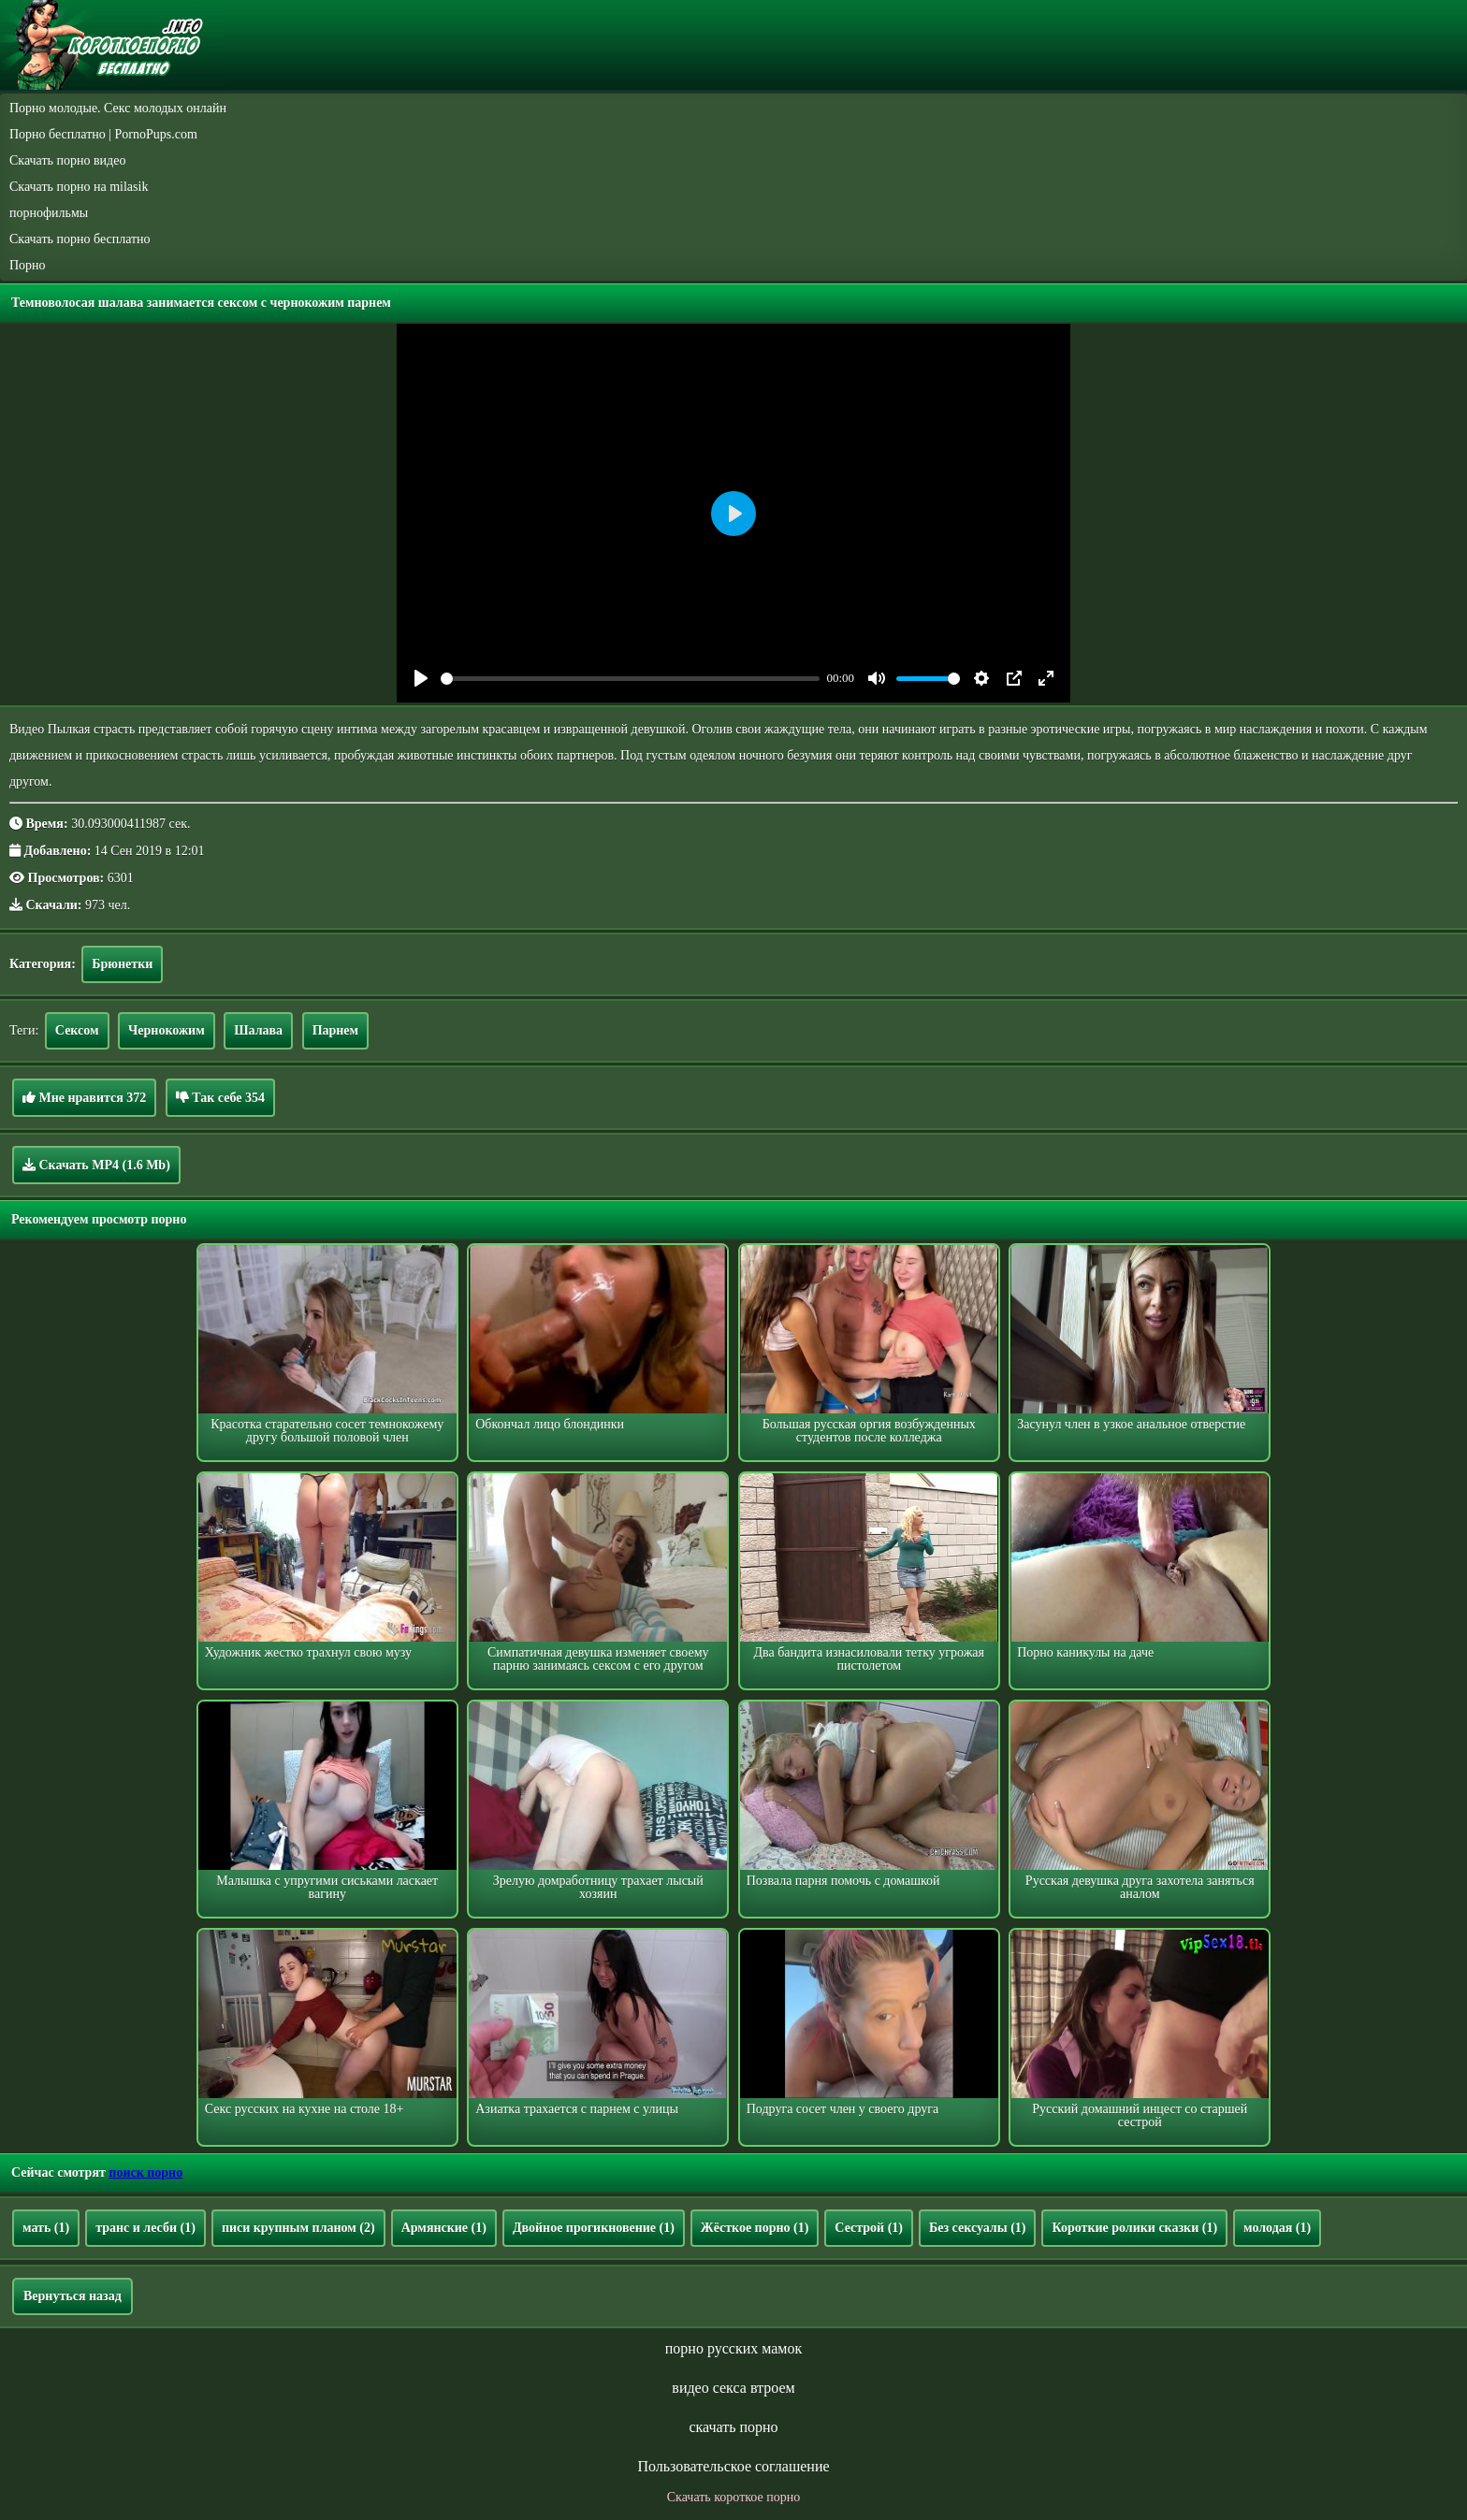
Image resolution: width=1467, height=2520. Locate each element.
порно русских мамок (733, 2348)
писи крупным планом (298, 2228)
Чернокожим (166, 1030)
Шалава (258, 1030)
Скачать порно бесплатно (80, 239)
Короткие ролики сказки (1134, 2228)
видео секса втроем (733, 2388)
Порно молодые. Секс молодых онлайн (117, 108)
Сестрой (869, 2228)
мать (45, 2228)
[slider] (630, 679)
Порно (27, 265)
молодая (1277, 2228)
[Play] (421, 678)
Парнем (335, 1030)
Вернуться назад (72, 2296)
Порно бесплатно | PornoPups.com (103, 134)
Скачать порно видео (67, 160)
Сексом (77, 1030)
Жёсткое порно (755, 2228)
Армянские (444, 2228)
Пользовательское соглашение (733, 2466)
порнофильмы (48, 213)
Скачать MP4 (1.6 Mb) (96, 1164)
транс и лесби (145, 2228)
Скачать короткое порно (733, 2497)
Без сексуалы (977, 2228)
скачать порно (733, 2427)
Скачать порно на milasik (78, 187)
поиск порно (145, 2172)
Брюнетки (122, 964)
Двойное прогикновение (594, 2228)
